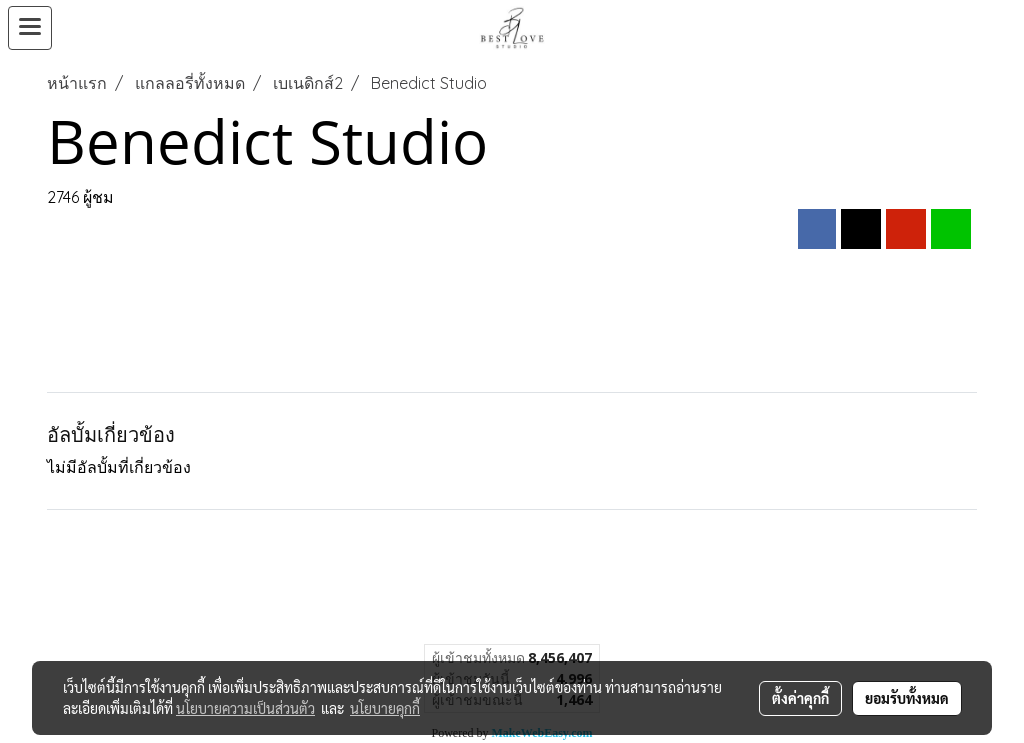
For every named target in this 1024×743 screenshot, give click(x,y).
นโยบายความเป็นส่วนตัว (245, 708)
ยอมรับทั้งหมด (907, 698)
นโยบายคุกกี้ (385, 708)
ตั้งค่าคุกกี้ (800, 698)
